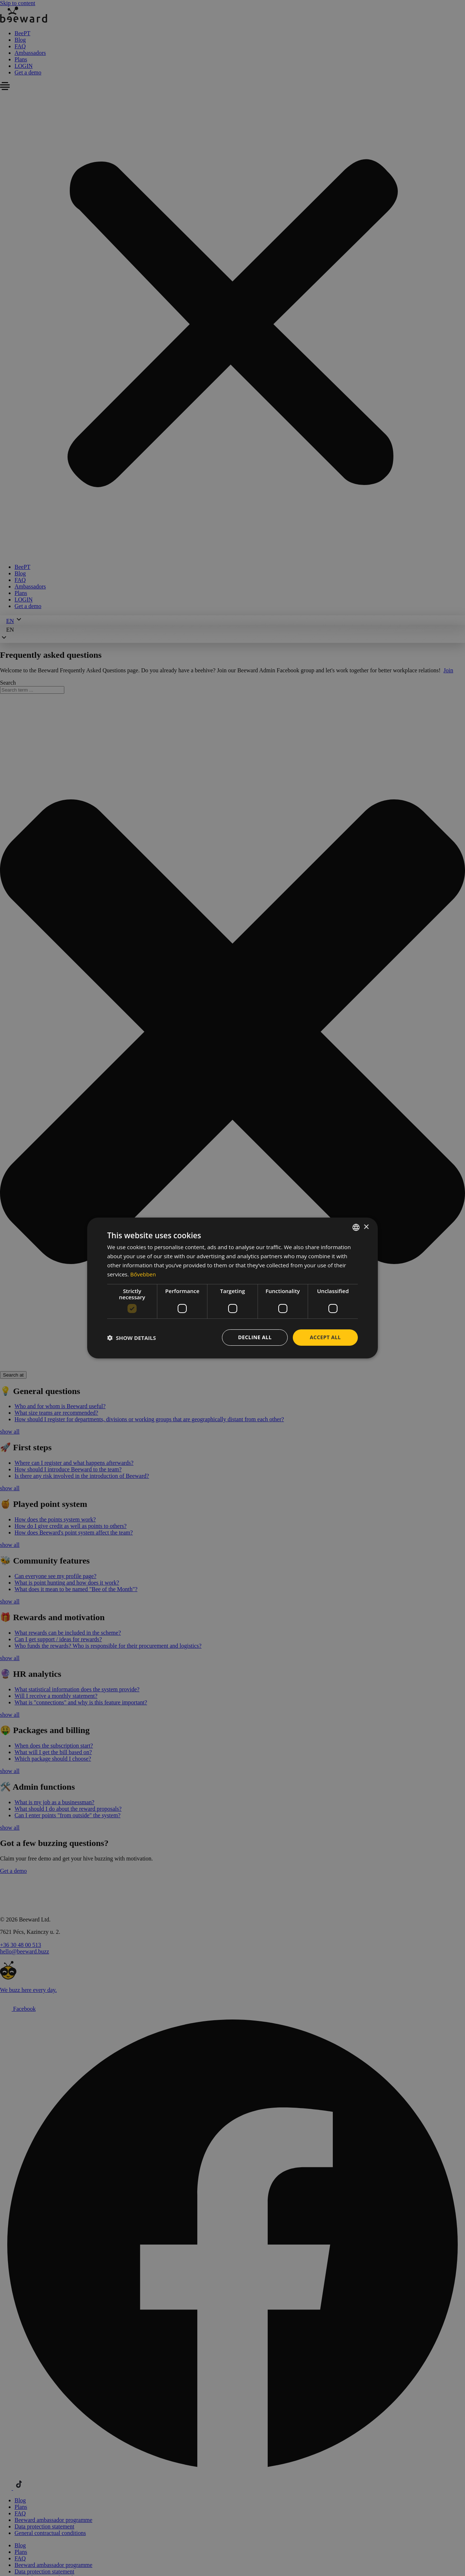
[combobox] (356, 1227)
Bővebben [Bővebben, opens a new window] (143, 1274)
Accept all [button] (325, 1337)
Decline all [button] (254, 1337)
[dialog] (232, 1288)
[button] (131, 1338)
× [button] (366, 1227)
